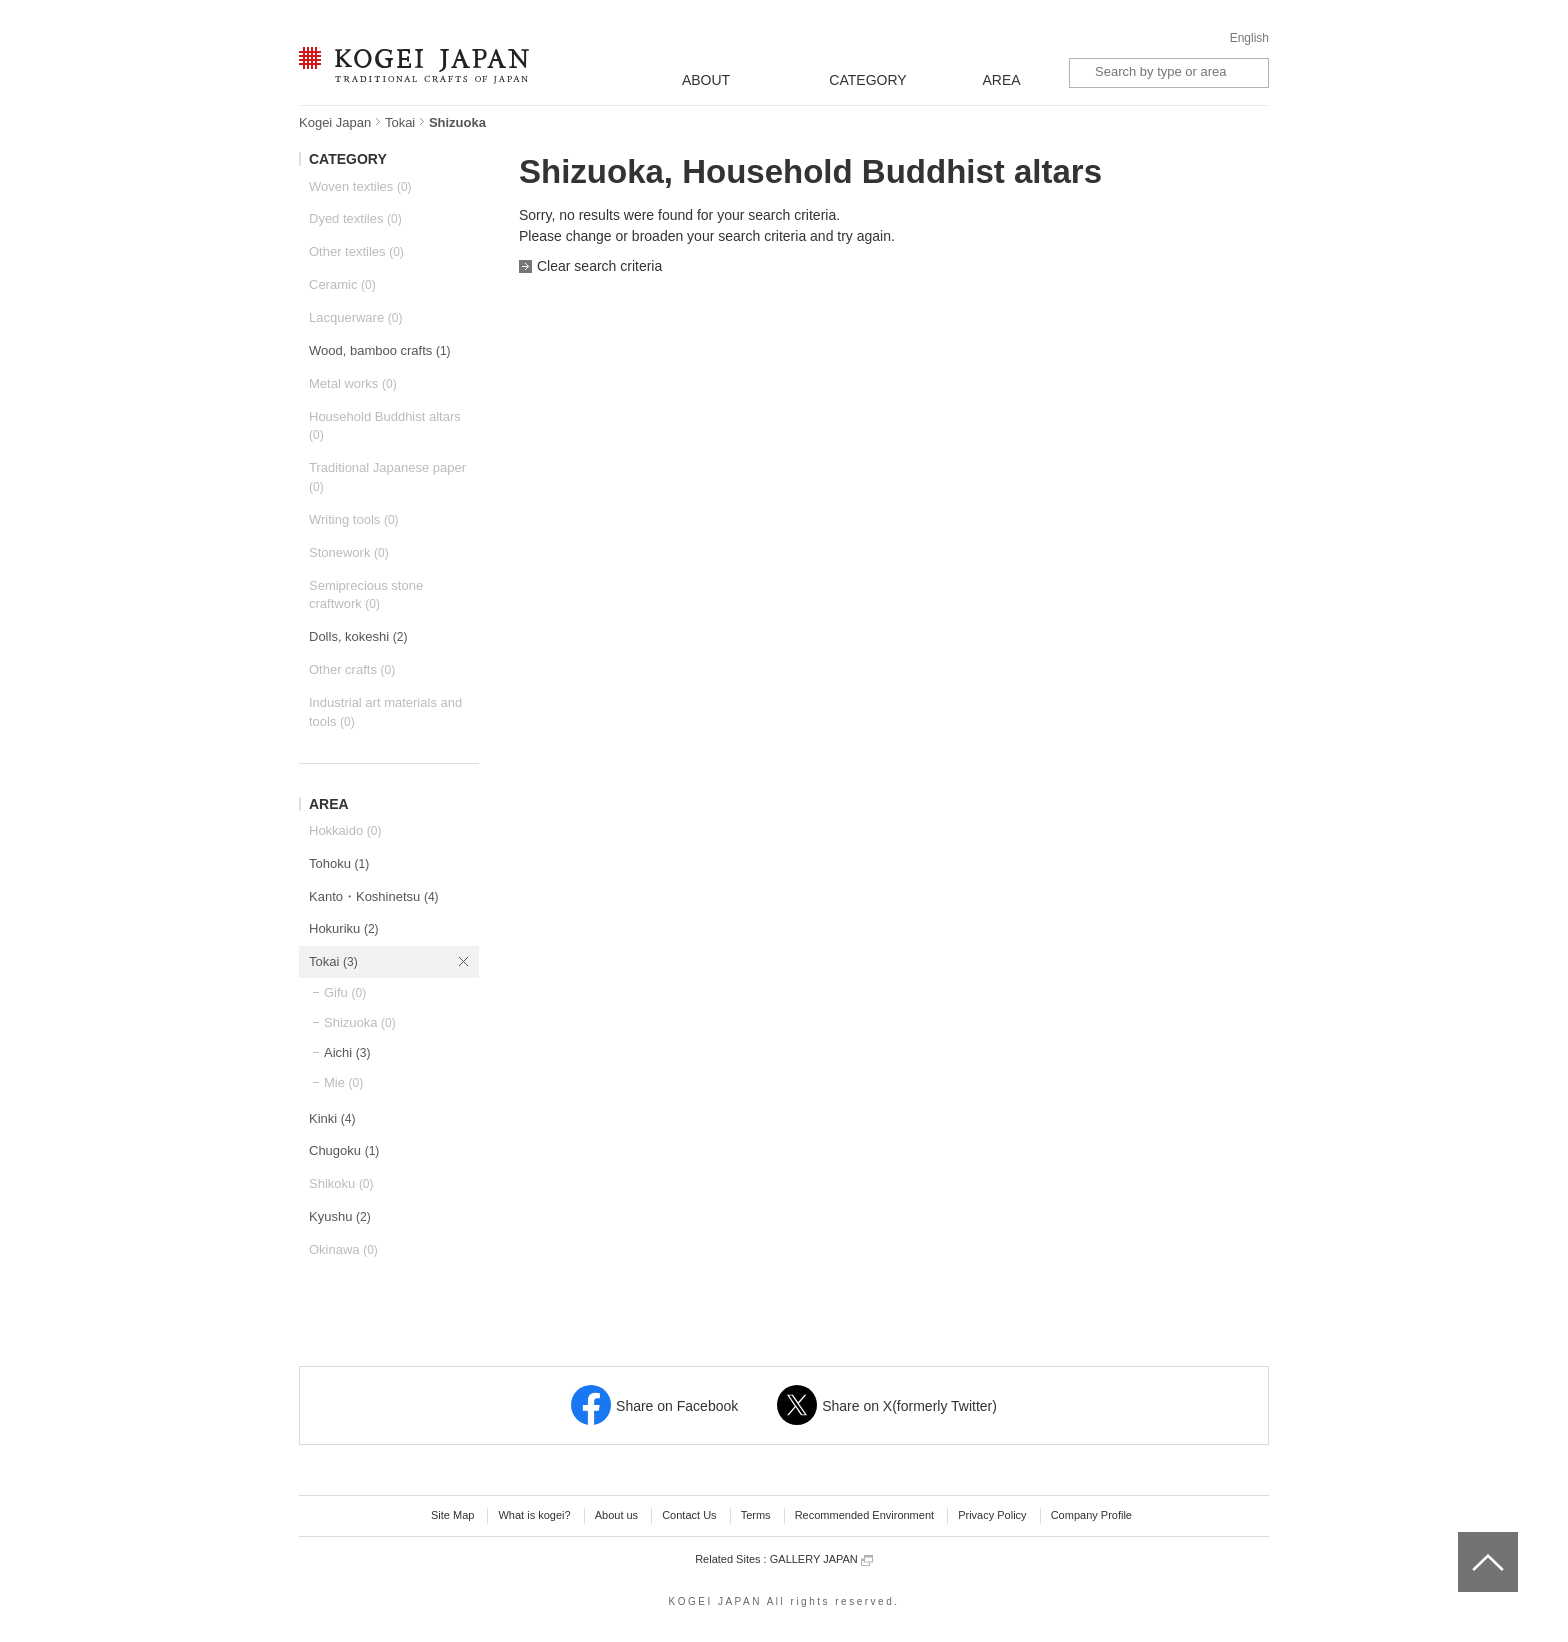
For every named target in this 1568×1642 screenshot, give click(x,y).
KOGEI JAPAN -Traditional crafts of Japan (413, 67)
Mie (343, 1082)
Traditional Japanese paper (387, 477)
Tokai (400, 122)
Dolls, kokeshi (358, 636)
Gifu (345, 992)
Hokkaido (345, 830)
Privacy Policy (992, 1515)
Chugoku (344, 1150)
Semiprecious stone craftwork (366, 595)
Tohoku (339, 863)
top (1465, 1539)
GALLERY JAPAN (821, 1559)
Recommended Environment (864, 1515)
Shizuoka (360, 1022)
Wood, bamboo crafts (380, 350)
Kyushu (340, 1216)
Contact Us (689, 1515)
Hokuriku (344, 928)
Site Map (452, 1515)
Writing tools (354, 519)
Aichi (347, 1052)
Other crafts (352, 669)
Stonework (349, 552)
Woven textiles (360, 186)
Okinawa (343, 1249)
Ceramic (342, 284)
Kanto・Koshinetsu (374, 896)
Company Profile (1091, 1515)
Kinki (332, 1118)
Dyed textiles (355, 218)
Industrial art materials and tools (385, 712)
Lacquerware (355, 317)
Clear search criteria (599, 266)
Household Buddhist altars (385, 426)
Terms (756, 1515)
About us (616, 1515)
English (1249, 38)
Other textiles (356, 251)
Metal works (353, 383)
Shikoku (341, 1183)
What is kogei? (534, 1515)
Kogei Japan (335, 122)
